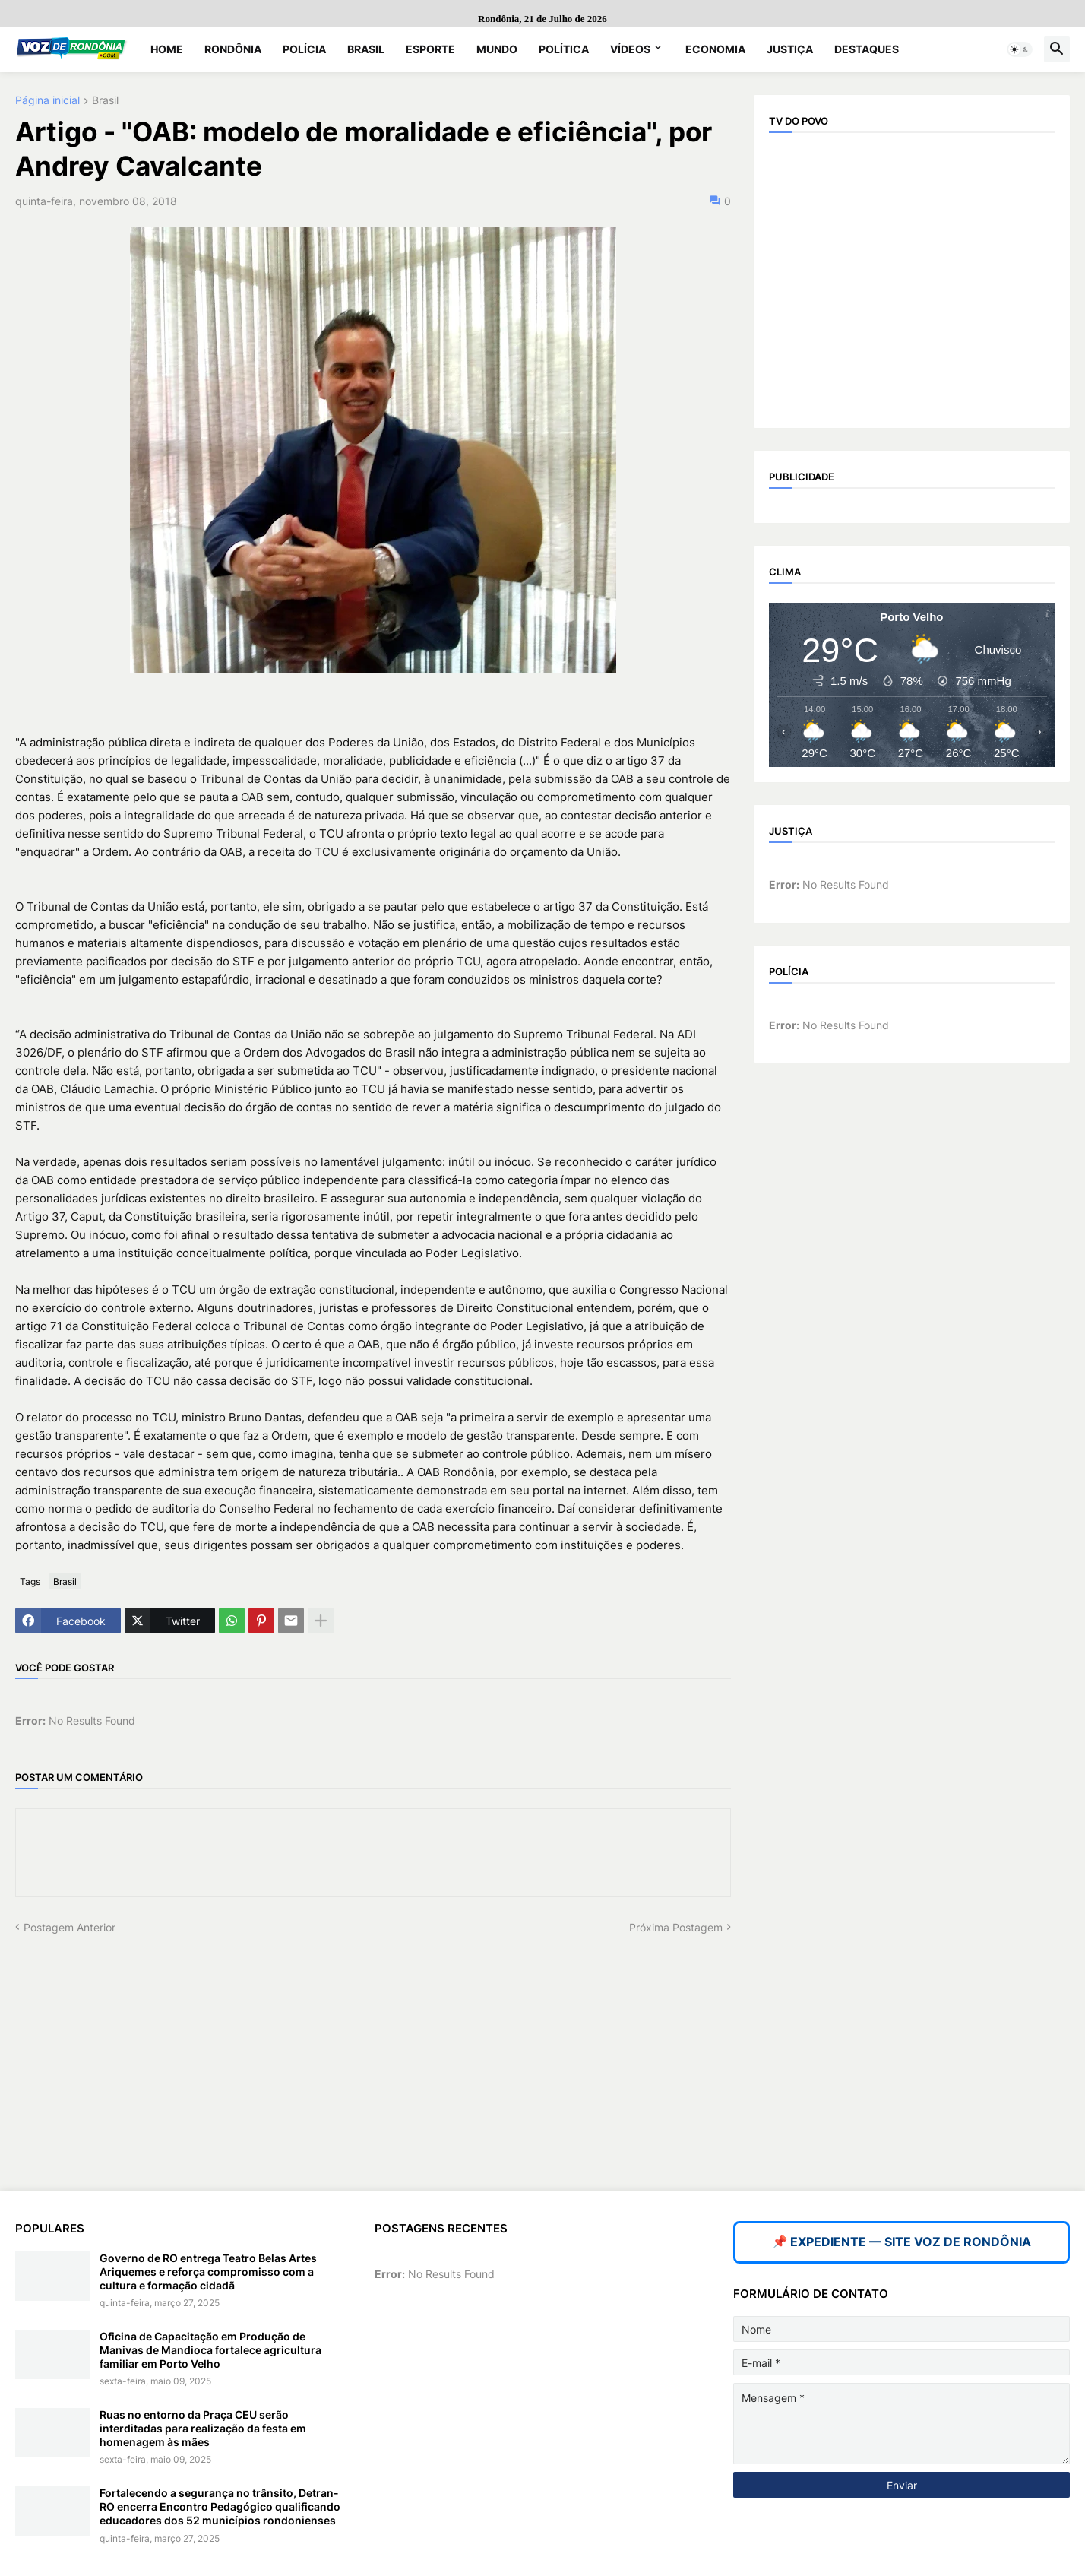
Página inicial (47, 100)
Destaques (866, 49)
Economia (715, 49)
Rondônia (232, 49)
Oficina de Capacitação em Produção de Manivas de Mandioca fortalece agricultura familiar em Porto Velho (210, 2350)
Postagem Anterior (69, 1927)
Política (564, 49)
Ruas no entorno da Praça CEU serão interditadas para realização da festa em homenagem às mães (203, 2428)
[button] (1020, 49)
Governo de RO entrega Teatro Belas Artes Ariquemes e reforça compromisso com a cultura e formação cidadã (208, 2271)
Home (166, 49)
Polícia (304, 49)
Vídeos (630, 49)
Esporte (430, 49)
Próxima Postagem (676, 1927)
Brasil (365, 49)
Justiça (790, 49)
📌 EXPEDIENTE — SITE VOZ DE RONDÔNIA (901, 2241)
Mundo (496, 49)
